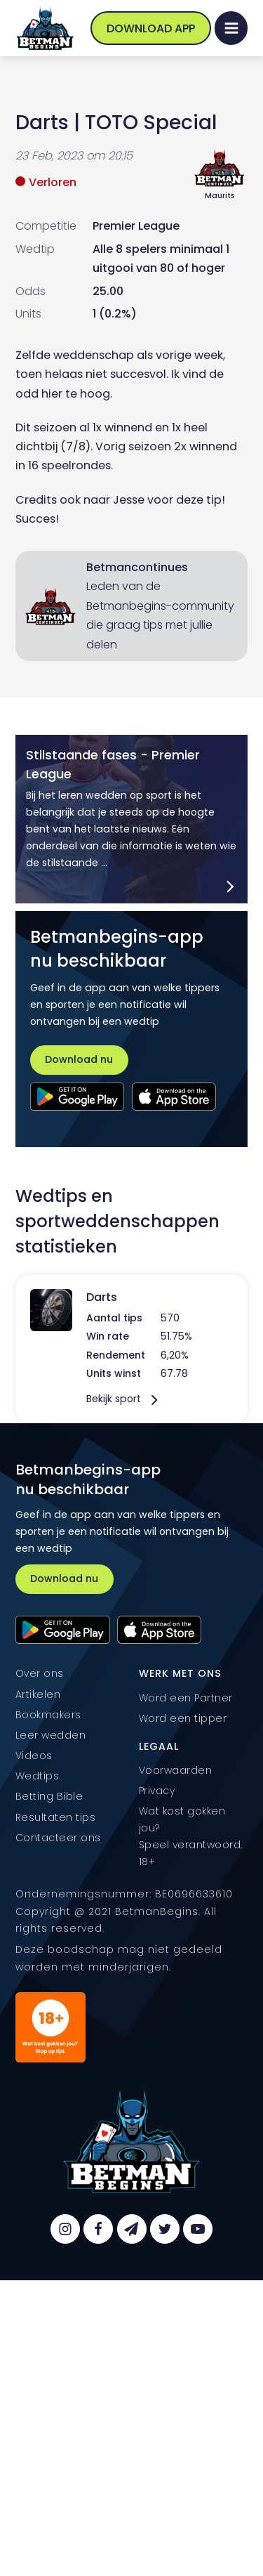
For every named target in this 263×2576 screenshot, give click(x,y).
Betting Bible (49, 1796)
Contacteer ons (58, 1838)
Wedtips (37, 1776)
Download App (151, 28)
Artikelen (38, 1694)
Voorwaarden (176, 1770)
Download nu (79, 1059)
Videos (34, 1755)
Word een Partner (186, 1698)
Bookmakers (48, 1715)
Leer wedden (50, 1735)
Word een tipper (183, 1718)
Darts (42, 122)
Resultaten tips (55, 1817)
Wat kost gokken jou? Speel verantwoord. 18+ (191, 1836)
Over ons (39, 1673)
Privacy (157, 1791)
